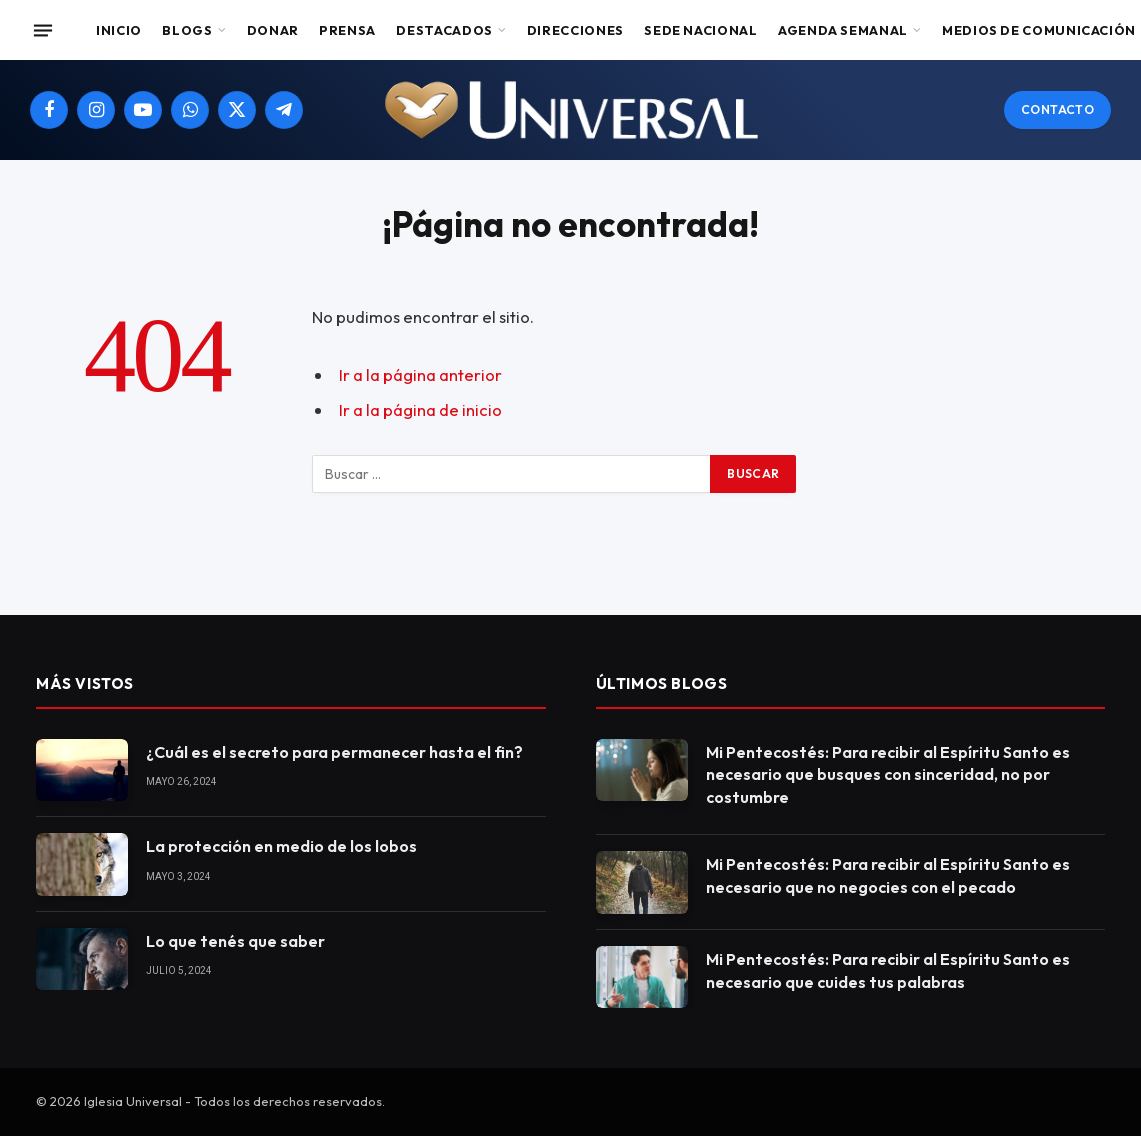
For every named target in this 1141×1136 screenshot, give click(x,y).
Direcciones (575, 30)
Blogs (187, 30)
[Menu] (43, 30)
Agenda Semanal (843, 30)
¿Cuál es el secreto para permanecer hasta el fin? (334, 752)
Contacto (1057, 109)
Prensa (347, 30)
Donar (273, 30)
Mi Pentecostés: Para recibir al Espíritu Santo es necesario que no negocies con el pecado (888, 875)
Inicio (119, 30)
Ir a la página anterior (420, 374)
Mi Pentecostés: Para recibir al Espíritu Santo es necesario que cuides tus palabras (888, 970)
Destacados (444, 30)
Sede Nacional (700, 30)
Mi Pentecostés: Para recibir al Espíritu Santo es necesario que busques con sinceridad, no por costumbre (888, 775)
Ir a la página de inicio (420, 409)
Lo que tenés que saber (235, 941)
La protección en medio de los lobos (281, 846)
